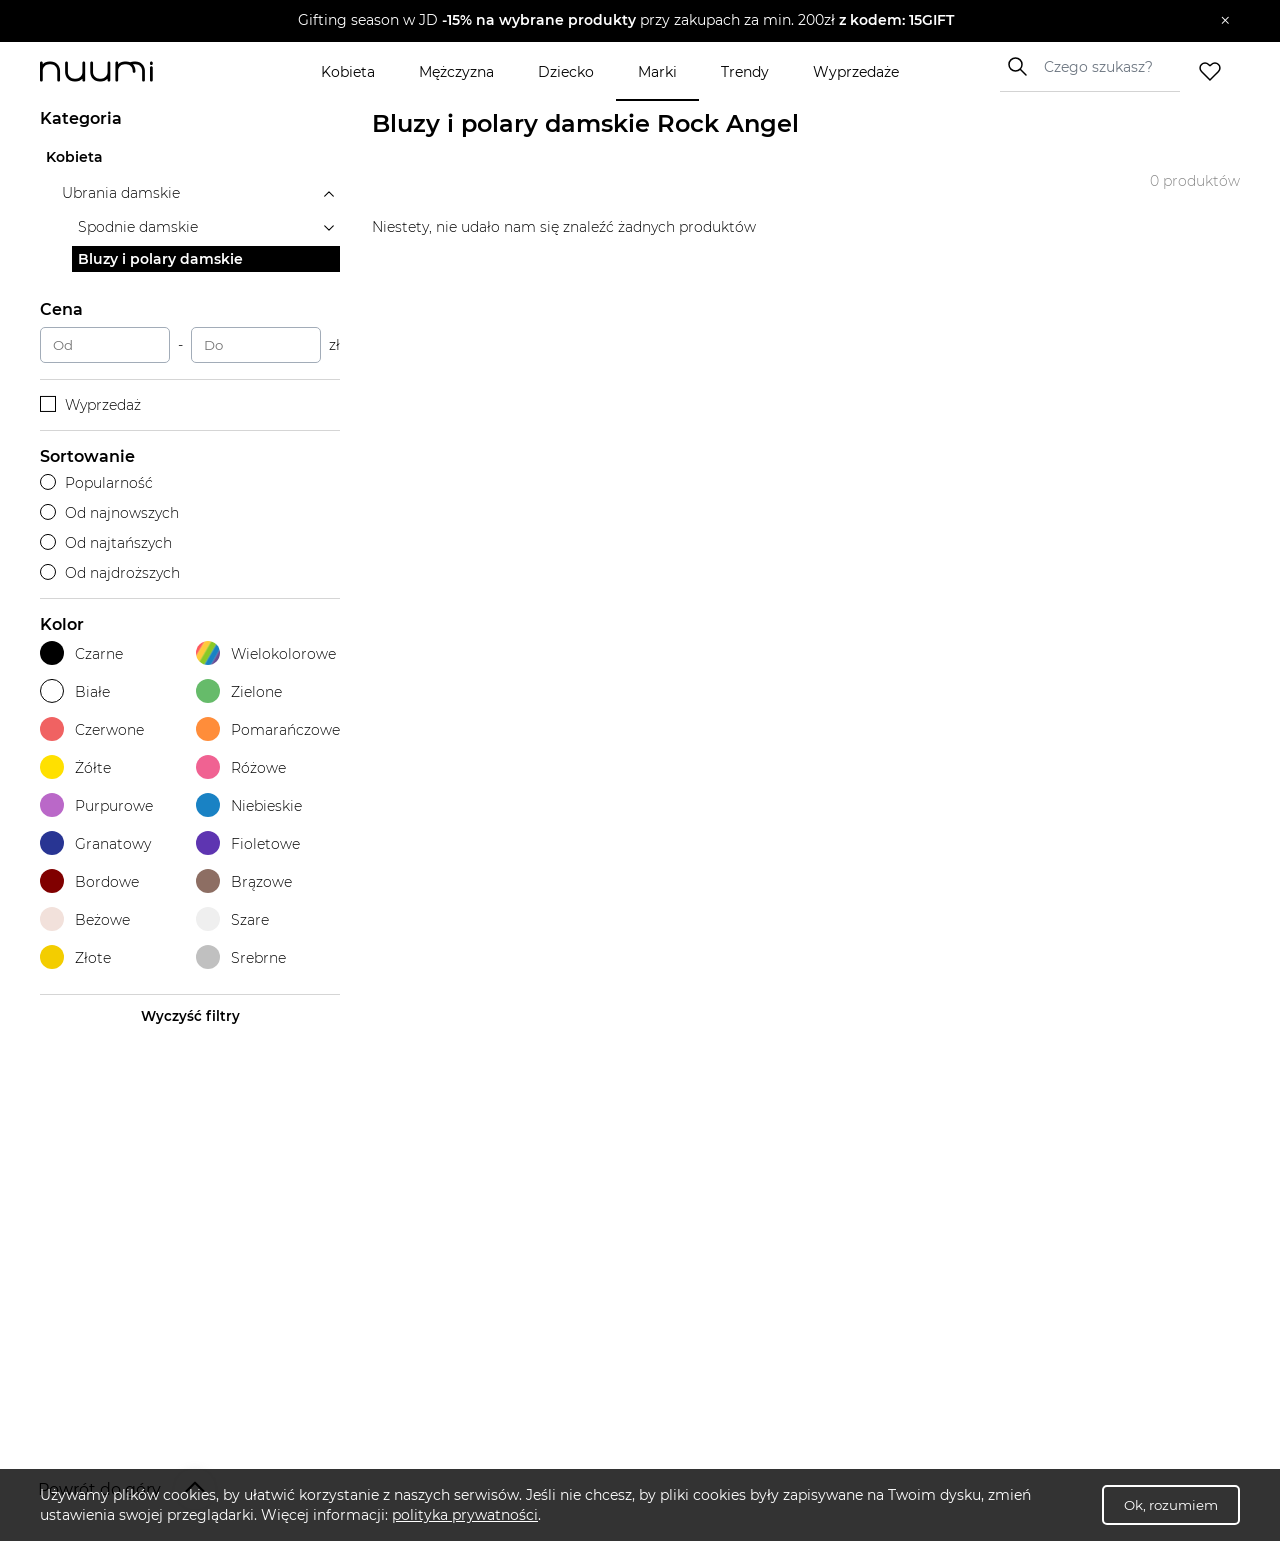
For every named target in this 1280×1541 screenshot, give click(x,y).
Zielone (239, 691)
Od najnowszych (109, 513)
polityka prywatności (465, 1515)
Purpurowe (96, 805)
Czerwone (92, 729)
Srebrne (241, 957)
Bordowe (89, 881)
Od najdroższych (110, 573)
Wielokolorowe (266, 653)
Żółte (75, 767)
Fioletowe (248, 843)
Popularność (96, 483)
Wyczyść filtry (190, 1016)
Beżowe (85, 919)
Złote (75, 957)
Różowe (241, 767)
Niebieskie (249, 805)
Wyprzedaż (90, 405)
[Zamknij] (1225, 21)
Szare (232, 919)
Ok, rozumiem (1171, 1505)
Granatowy (95, 843)
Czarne (81, 653)
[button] (625, 21)
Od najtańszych (106, 543)
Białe (75, 691)
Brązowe (244, 881)
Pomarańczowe (268, 729)
